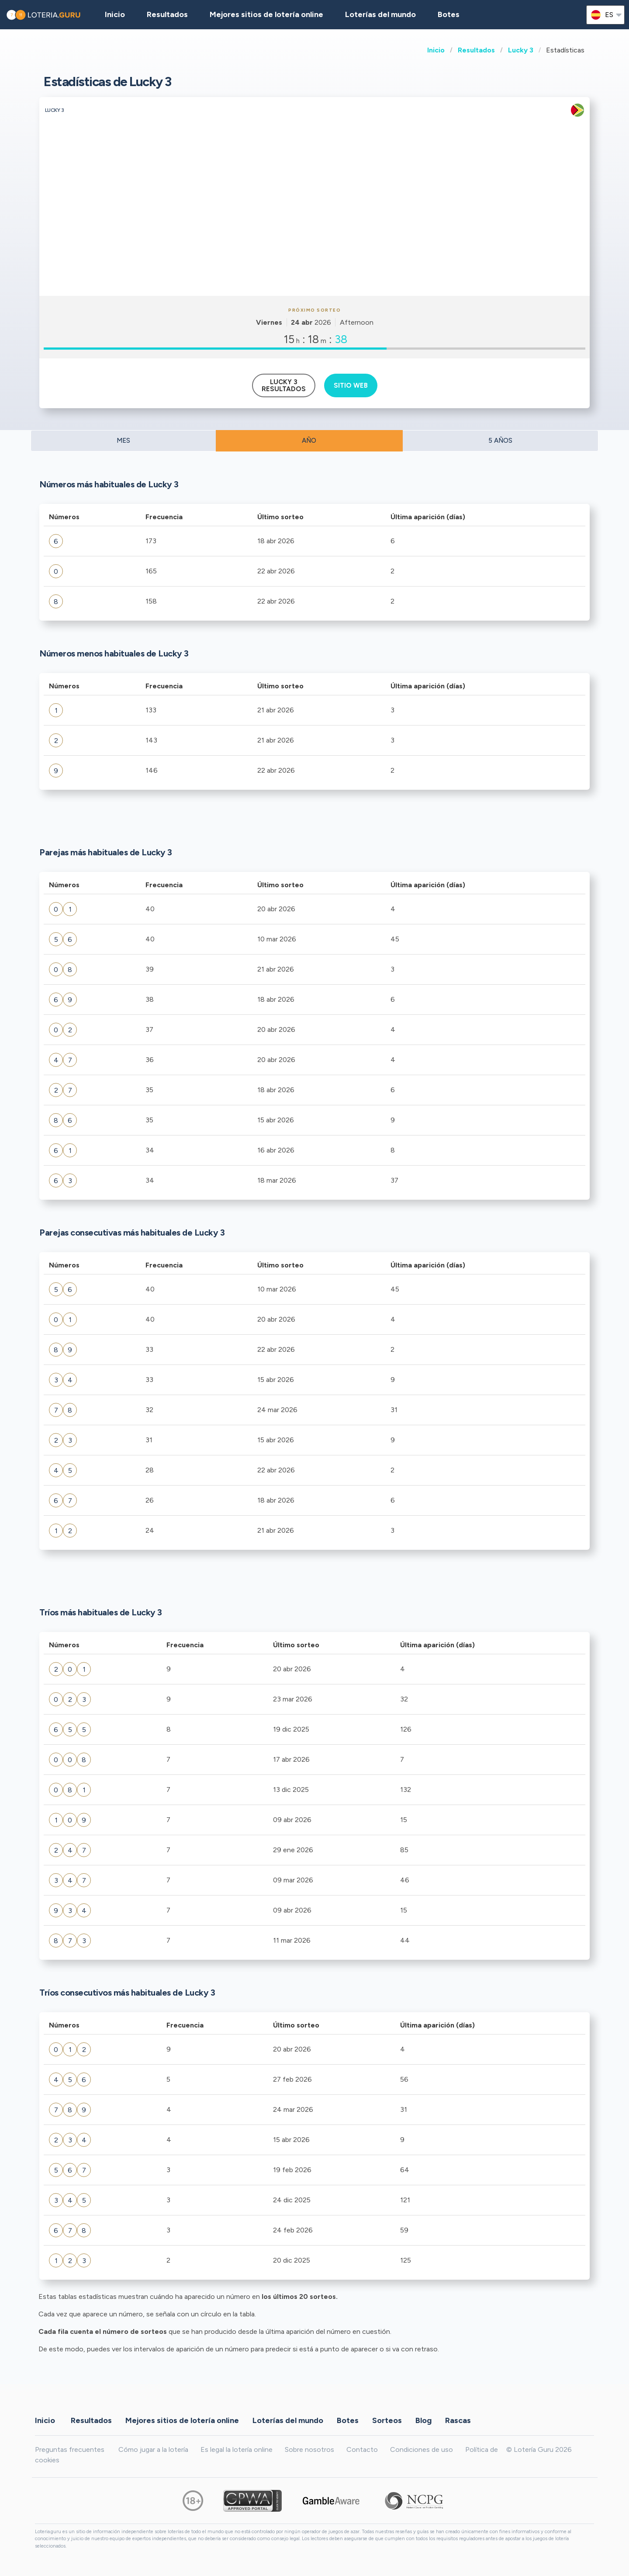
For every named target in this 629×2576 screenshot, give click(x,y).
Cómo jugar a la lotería (153, 2449)
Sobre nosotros (309, 2449)
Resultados (476, 50)
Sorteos (387, 2420)
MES (123, 440)
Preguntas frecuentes (69, 2449)
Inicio (436, 50)
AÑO (309, 440)
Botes (449, 14)
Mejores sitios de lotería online (266, 14)
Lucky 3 (520, 50)
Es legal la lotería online (236, 2449)
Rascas (458, 2420)
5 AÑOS (500, 440)
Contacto (362, 2449)
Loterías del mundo (380, 14)
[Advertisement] (314, 230)
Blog (423, 2420)
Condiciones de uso (421, 2449)
